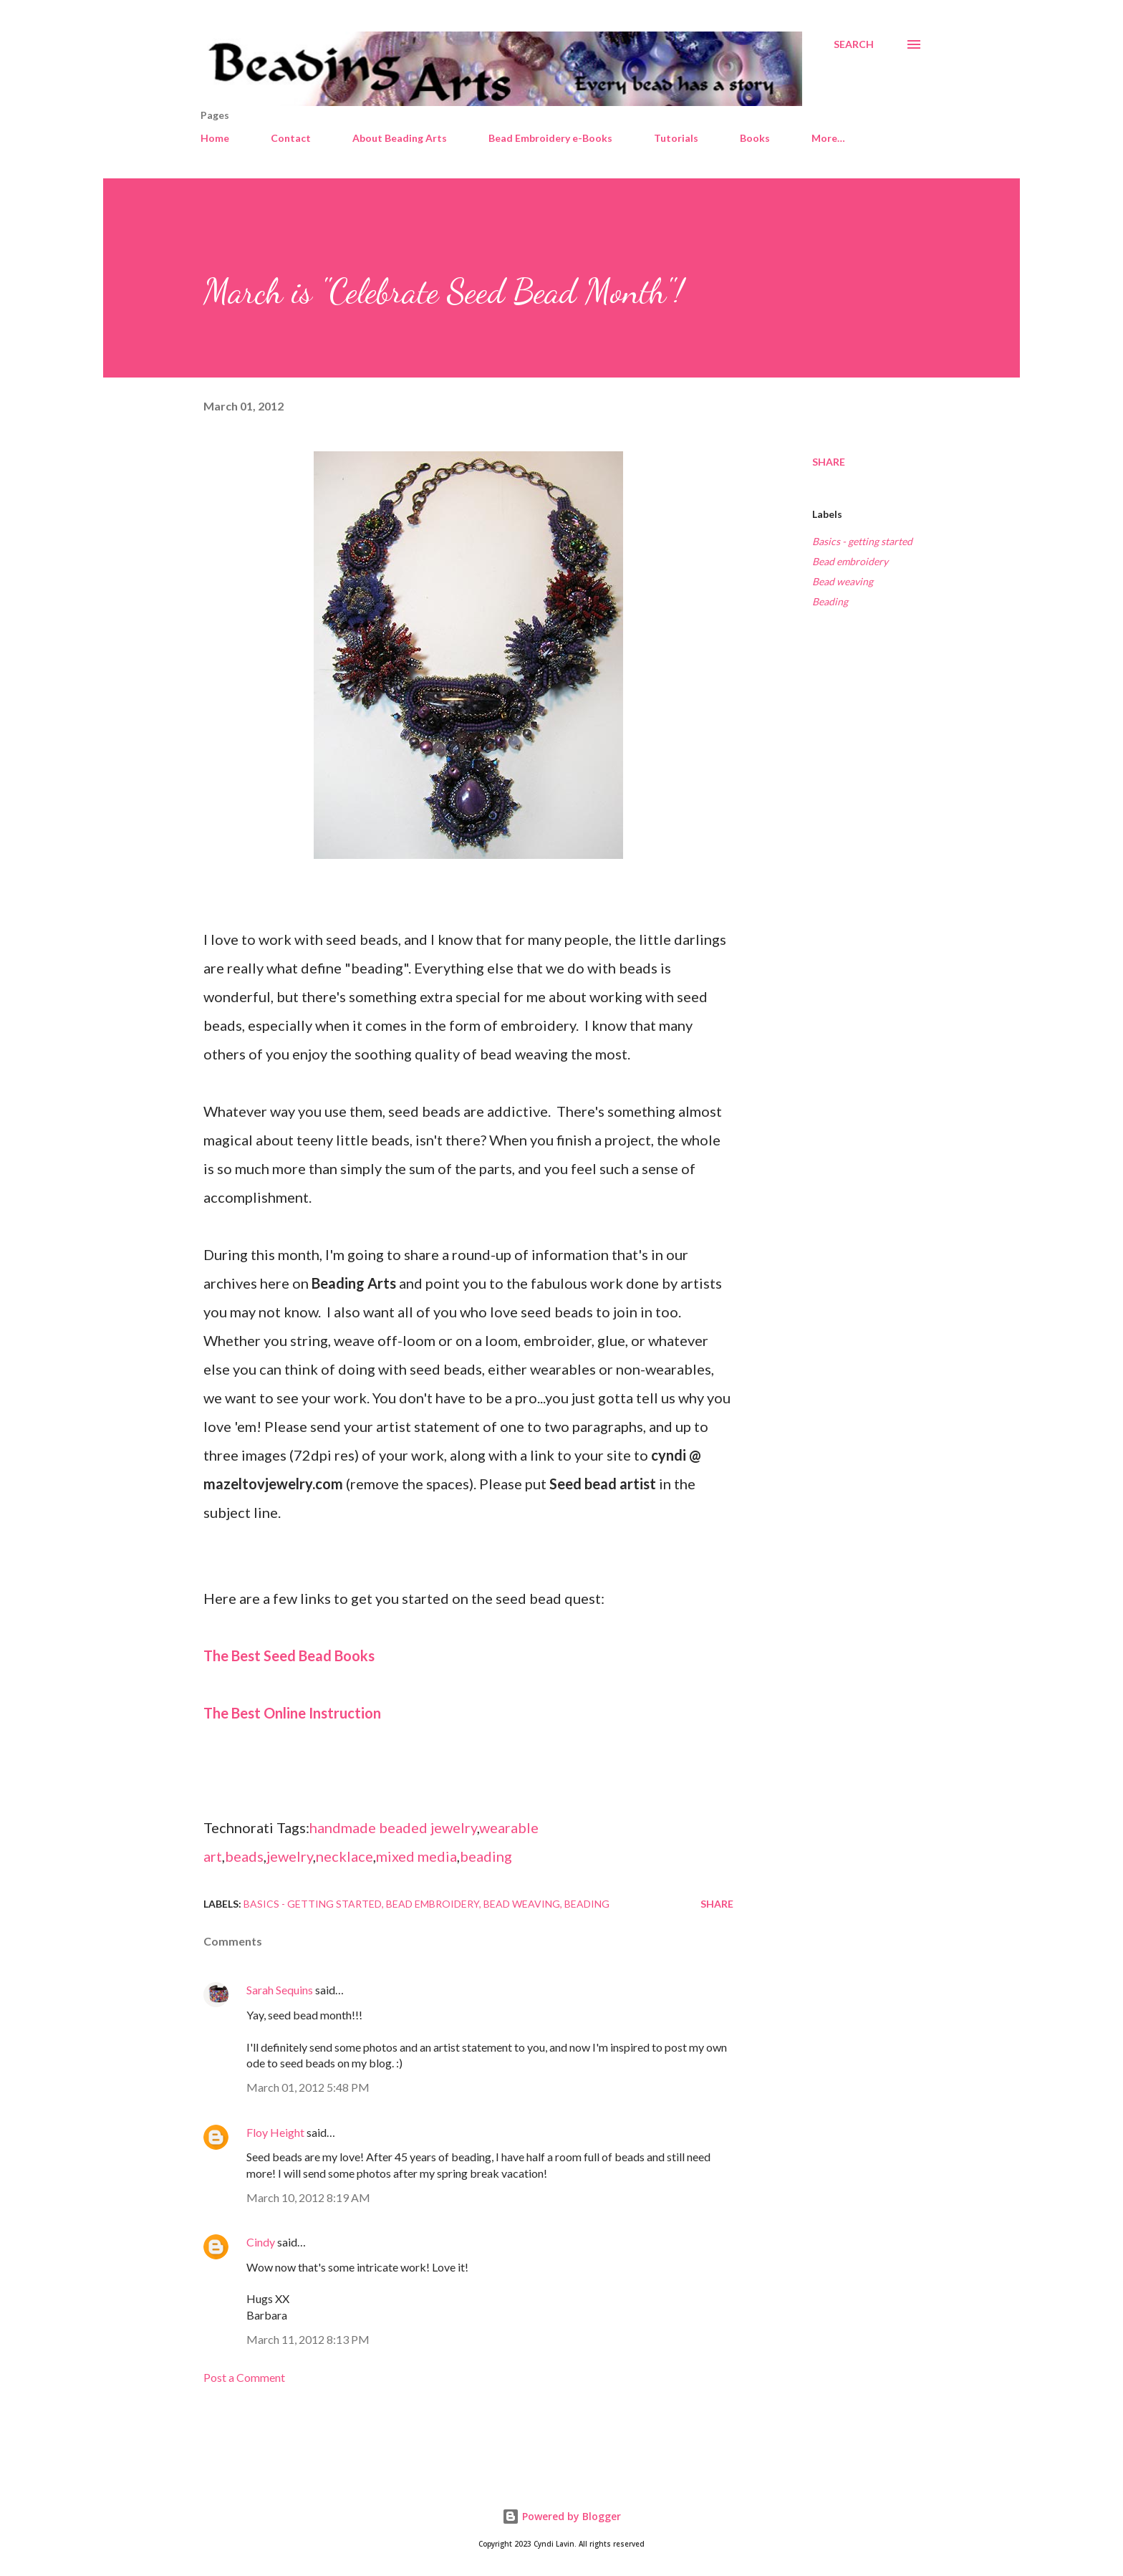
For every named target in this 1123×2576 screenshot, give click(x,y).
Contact (291, 138)
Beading (830, 601)
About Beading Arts (399, 138)
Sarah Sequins (279, 1989)
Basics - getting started (862, 541)
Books (755, 138)
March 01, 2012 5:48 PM (308, 2087)
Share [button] (828, 462)
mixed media (416, 1856)
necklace (344, 1856)
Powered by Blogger (561, 2516)
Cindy (260, 2242)
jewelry (289, 1856)
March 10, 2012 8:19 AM (308, 2197)
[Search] (854, 44)
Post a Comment (244, 2377)
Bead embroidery (850, 561)
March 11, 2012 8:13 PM (308, 2339)
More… (828, 138)
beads (244, 1856)
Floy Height (275, 2132)
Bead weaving (842, 581)
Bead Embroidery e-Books (550, 138)
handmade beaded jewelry (393, 1827)
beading (486, 1856)
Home (215, 138)
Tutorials (676, 138)
